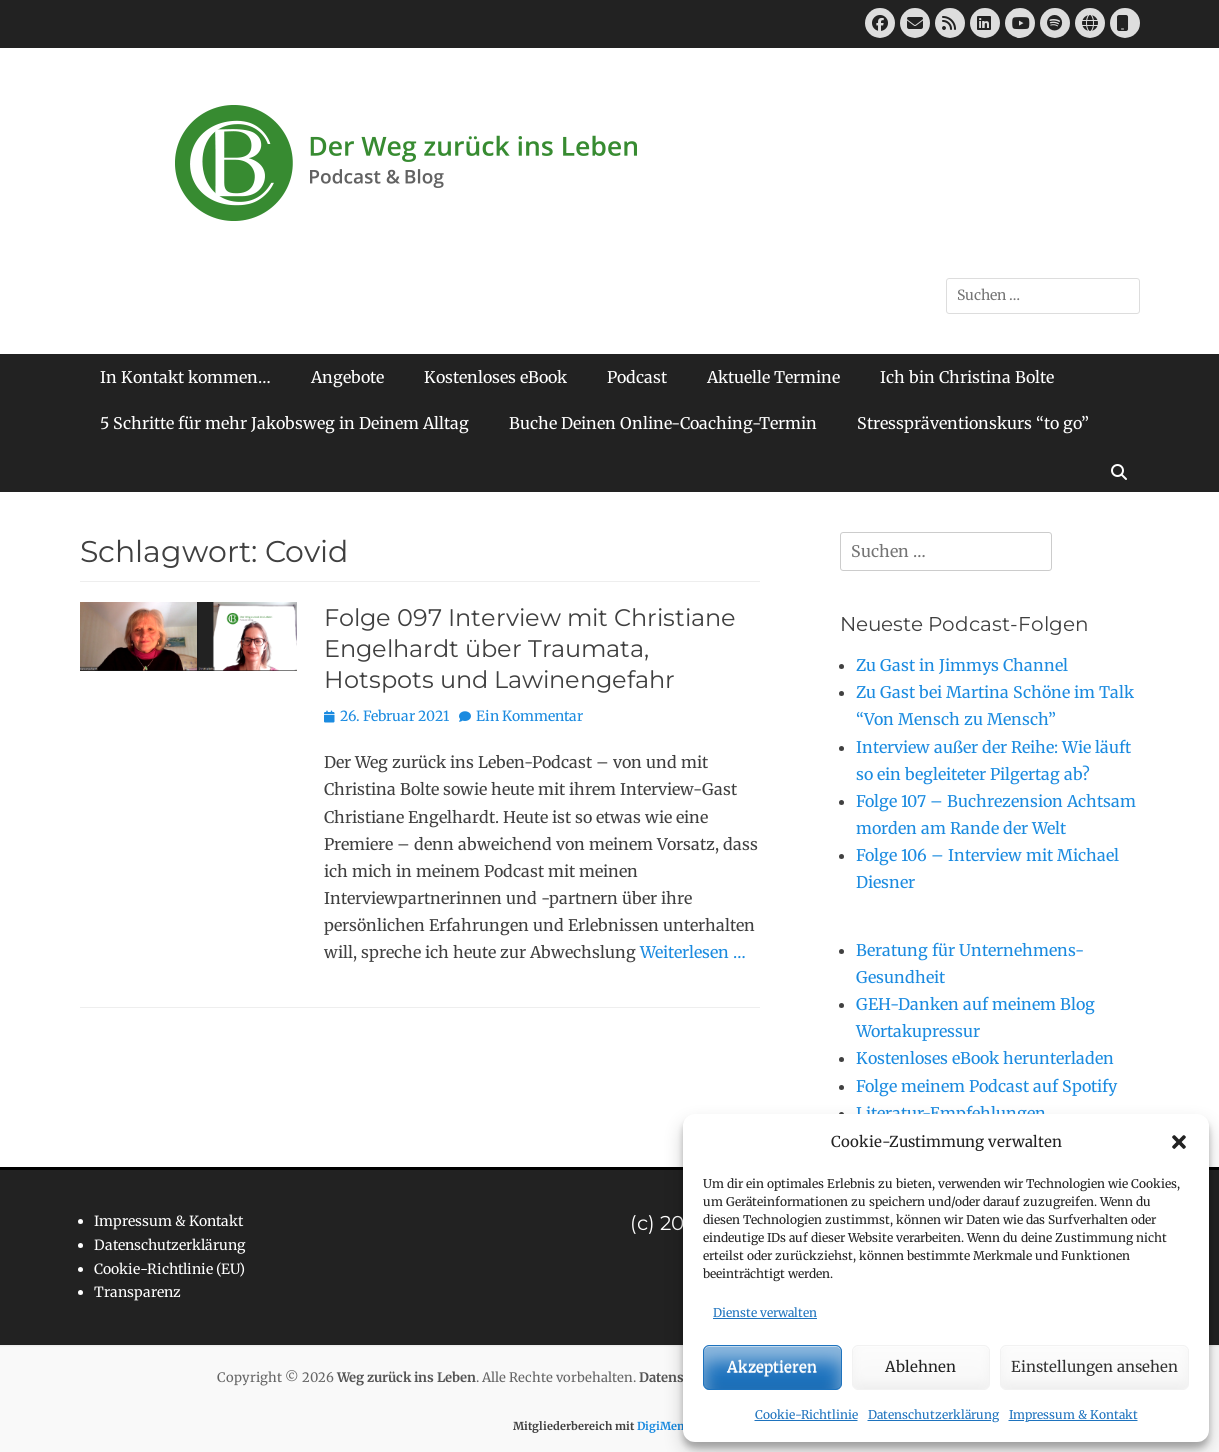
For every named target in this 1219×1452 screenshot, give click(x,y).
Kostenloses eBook (495, 377)
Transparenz (137, 1292)
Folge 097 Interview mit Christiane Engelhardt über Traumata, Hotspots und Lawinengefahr (530, 648)
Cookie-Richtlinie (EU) (169, 1269)
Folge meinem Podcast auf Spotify (986, 1086)
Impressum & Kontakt (1073, 1414)
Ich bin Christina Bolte (967, 377)
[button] (1179, 1142)
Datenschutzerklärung (933, 1414)
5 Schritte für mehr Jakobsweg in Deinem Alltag (284, 423)
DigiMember (671, 1426)
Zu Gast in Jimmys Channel (962, 665)
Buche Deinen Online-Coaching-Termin (663, 423)
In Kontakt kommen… (185, 377)
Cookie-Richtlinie (806, 1414)
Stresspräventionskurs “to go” (973, 423)
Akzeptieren (772, 1366)
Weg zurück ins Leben (406, 1377)
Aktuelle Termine (773, 377)
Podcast (637, 377)
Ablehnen (920, 1366)
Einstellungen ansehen (1094, 1366)
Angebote (347, 377)
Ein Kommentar (529, 716)
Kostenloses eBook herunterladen (985, 1058)
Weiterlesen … (693, 952)
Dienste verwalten (765, 1312)
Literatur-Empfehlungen (951, 1113)
